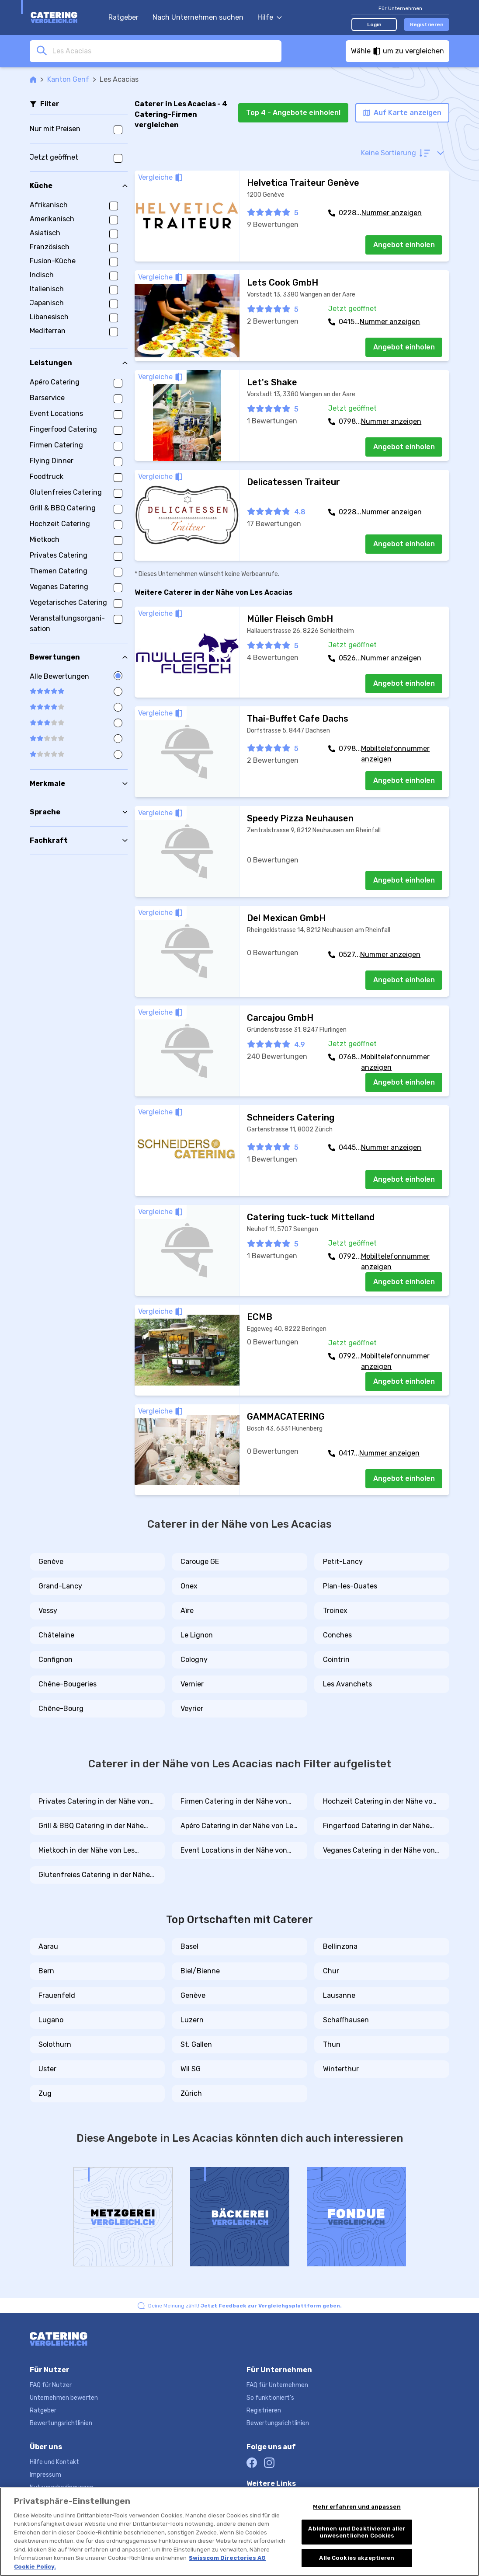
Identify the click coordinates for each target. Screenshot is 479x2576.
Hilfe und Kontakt (54, 2462)
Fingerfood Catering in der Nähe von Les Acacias (376, 1826)
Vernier (192, 1684)
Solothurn (54, 2044)
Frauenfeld (56, 1995)
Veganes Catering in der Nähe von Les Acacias (379, 1851)
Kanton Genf (68, 79)
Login (374, 24)
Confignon (55, 1659)
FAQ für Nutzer (51, 2385)
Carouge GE (199, 1561)
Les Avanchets (347, 1684)
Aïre (187, 1610)
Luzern (192, 2020)
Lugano (50, 2020)
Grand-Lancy (60, 1586)
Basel (189, 1946)
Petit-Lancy (343, 1561)
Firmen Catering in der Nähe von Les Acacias (233, 1802)
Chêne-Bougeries (67, 1684)
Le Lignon (196, 1635)
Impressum (45, 2474)
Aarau (48, 1946)
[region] (239, 2531)
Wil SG (190, 2069)
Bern (46, 1971)
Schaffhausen (346, 2020)
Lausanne (339, 1995)
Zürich (191, 2093)
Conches (337, 1635)
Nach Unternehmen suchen (198, 17)
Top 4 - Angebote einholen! (293, 112)
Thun (331, 2044)
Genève (50, 1561)
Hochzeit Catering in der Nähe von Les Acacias (380, 1802)
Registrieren (427, 24)
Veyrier (191, 1708)
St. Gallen (196, 2044)
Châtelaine (56, 1635)
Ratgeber (123, 17)
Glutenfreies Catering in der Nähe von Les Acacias (94, 1875)
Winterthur (341, 2069)
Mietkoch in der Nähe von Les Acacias (86, 1851)
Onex (189, 1586)
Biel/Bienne (200, 1971)
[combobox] (164, 50)
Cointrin (336, 1659)
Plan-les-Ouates (350, 1586)
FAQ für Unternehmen (277, 2385)
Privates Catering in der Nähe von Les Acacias (93, 1802)
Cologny (194, 1659)
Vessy (47, 1610)
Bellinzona (340, 1946)
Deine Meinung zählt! (245, 2306)
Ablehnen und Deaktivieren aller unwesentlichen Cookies (356, 2532)
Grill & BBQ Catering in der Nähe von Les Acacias (91, 1826)
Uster (47, 2069)
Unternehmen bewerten (64, 2397)
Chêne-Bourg (60, 1708)
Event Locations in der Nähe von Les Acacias (233, 1851)
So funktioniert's (270, 2397)
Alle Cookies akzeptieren (356, 2558)
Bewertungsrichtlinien (61, 2423)
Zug (45, 2093)
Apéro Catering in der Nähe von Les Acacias (238, 1826)
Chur (331, 1971)
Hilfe (269, 17)
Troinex (335, 1610)
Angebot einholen (404, 245)
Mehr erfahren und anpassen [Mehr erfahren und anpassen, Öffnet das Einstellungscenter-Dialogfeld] (356, 2506)
